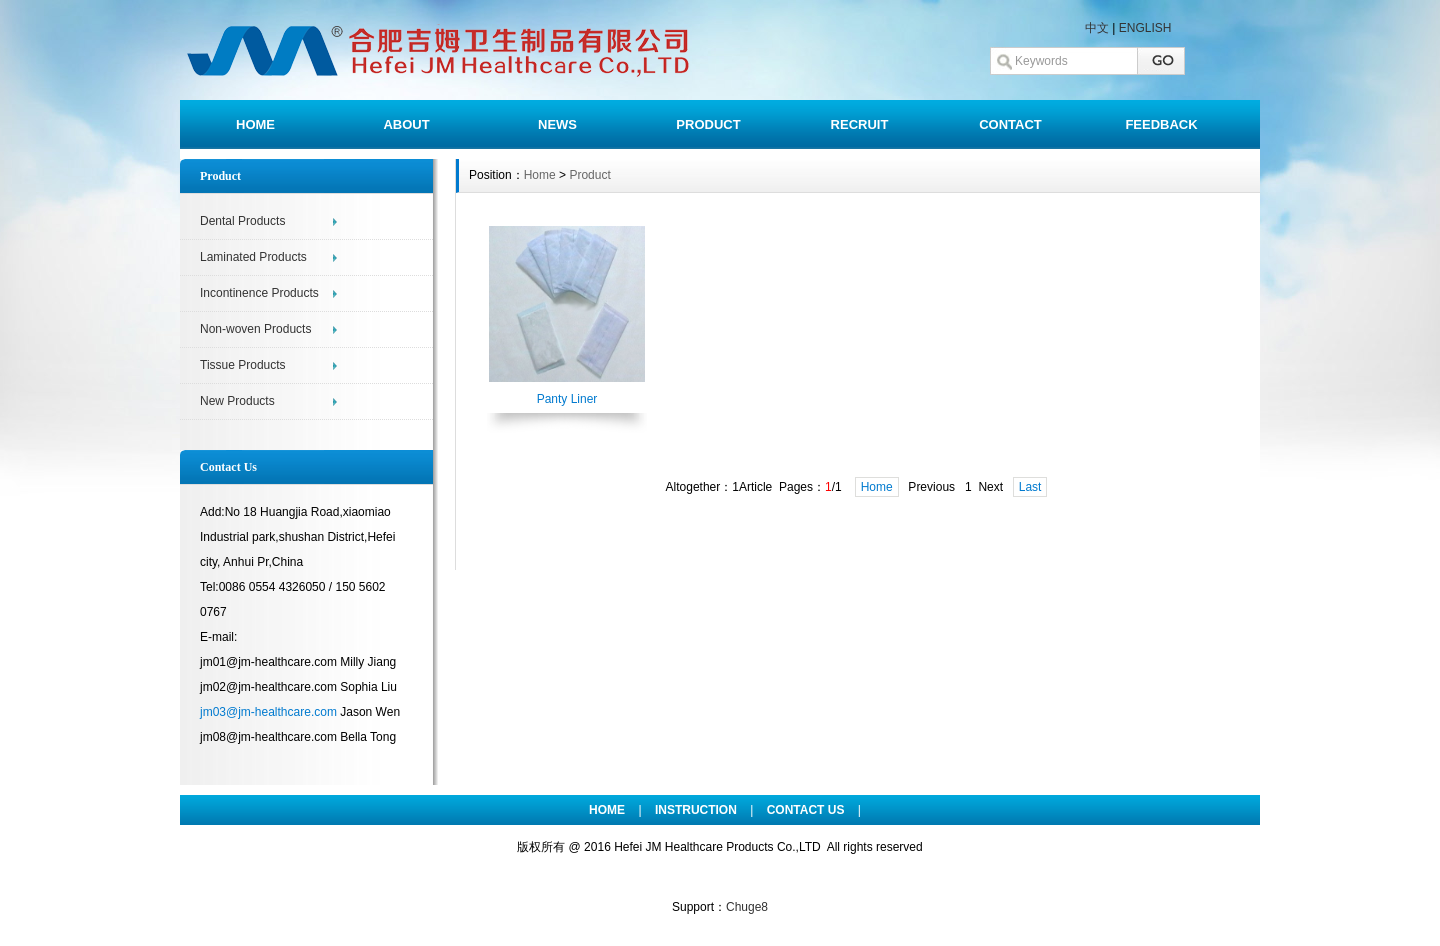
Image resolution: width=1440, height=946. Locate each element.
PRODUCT (708, 124)
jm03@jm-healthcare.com (268, 712)
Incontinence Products (259, 293)
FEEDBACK (1161, 124)
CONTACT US (806, 810)
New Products (237, 401)
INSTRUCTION (696, 810)
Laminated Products (253, 257)
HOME (255, 124)
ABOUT (406, 124)
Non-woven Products (255, 329)
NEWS (557, 124)
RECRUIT (860, 124)
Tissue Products (243, 365)
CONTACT (1010, 124)
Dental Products (242, 221)
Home (540, 175)
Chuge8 (747, 907)
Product (589, 175)
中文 (1097, 28)
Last (1030, 487)
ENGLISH (1145, 28)
